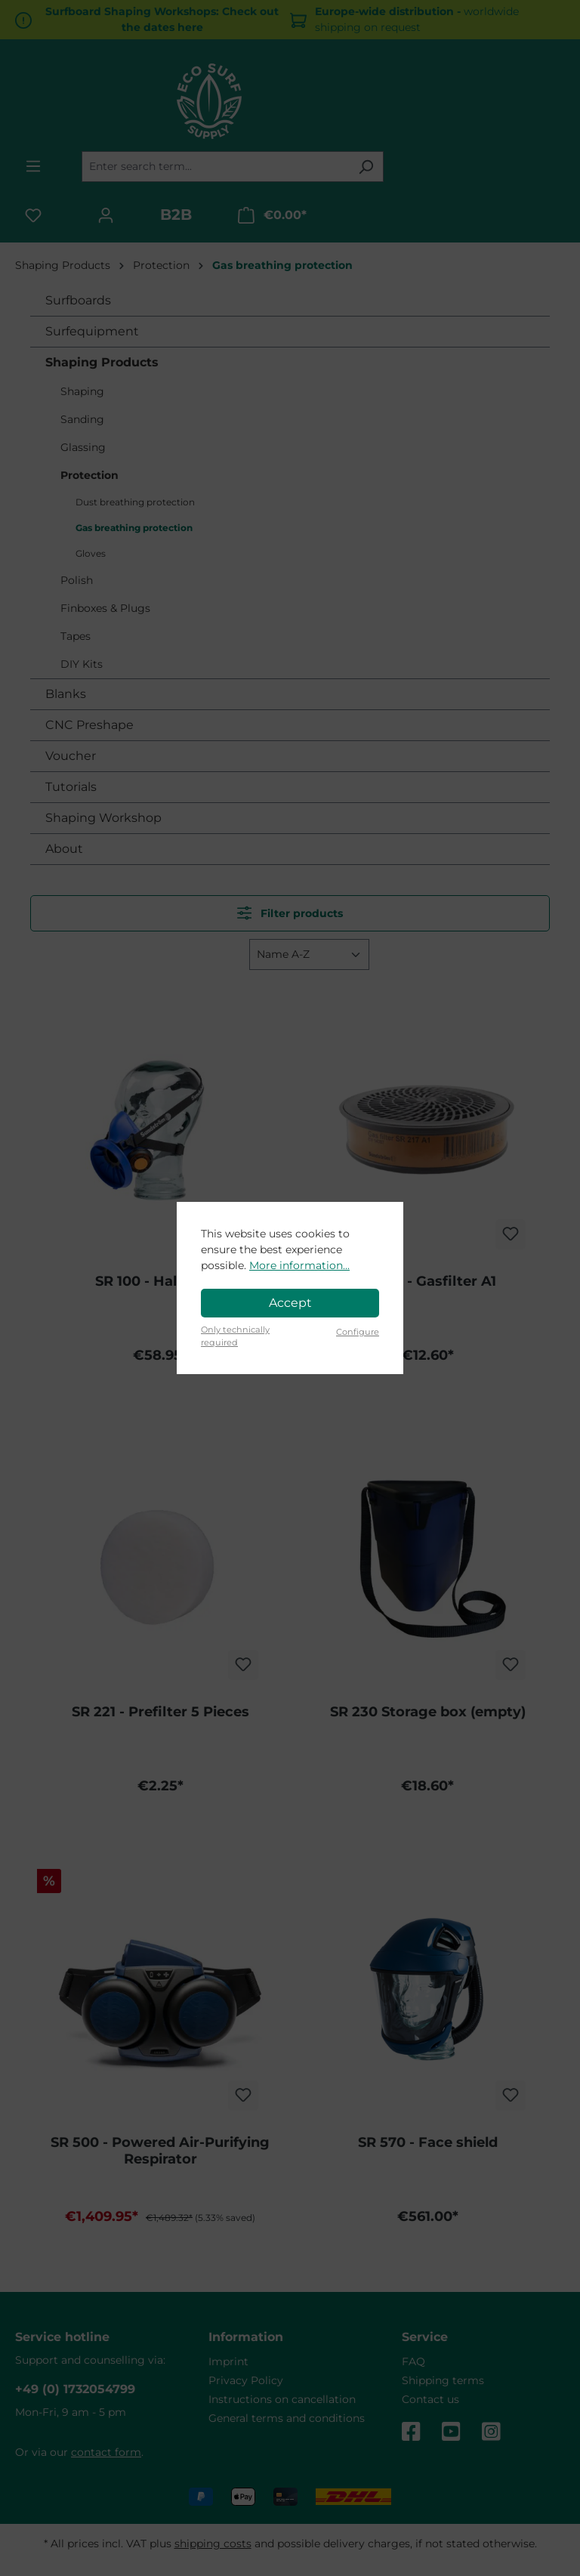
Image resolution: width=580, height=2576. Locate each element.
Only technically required (235, 1336)
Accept (290, 1303)
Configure (357, 1332)
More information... (299, 1265)
